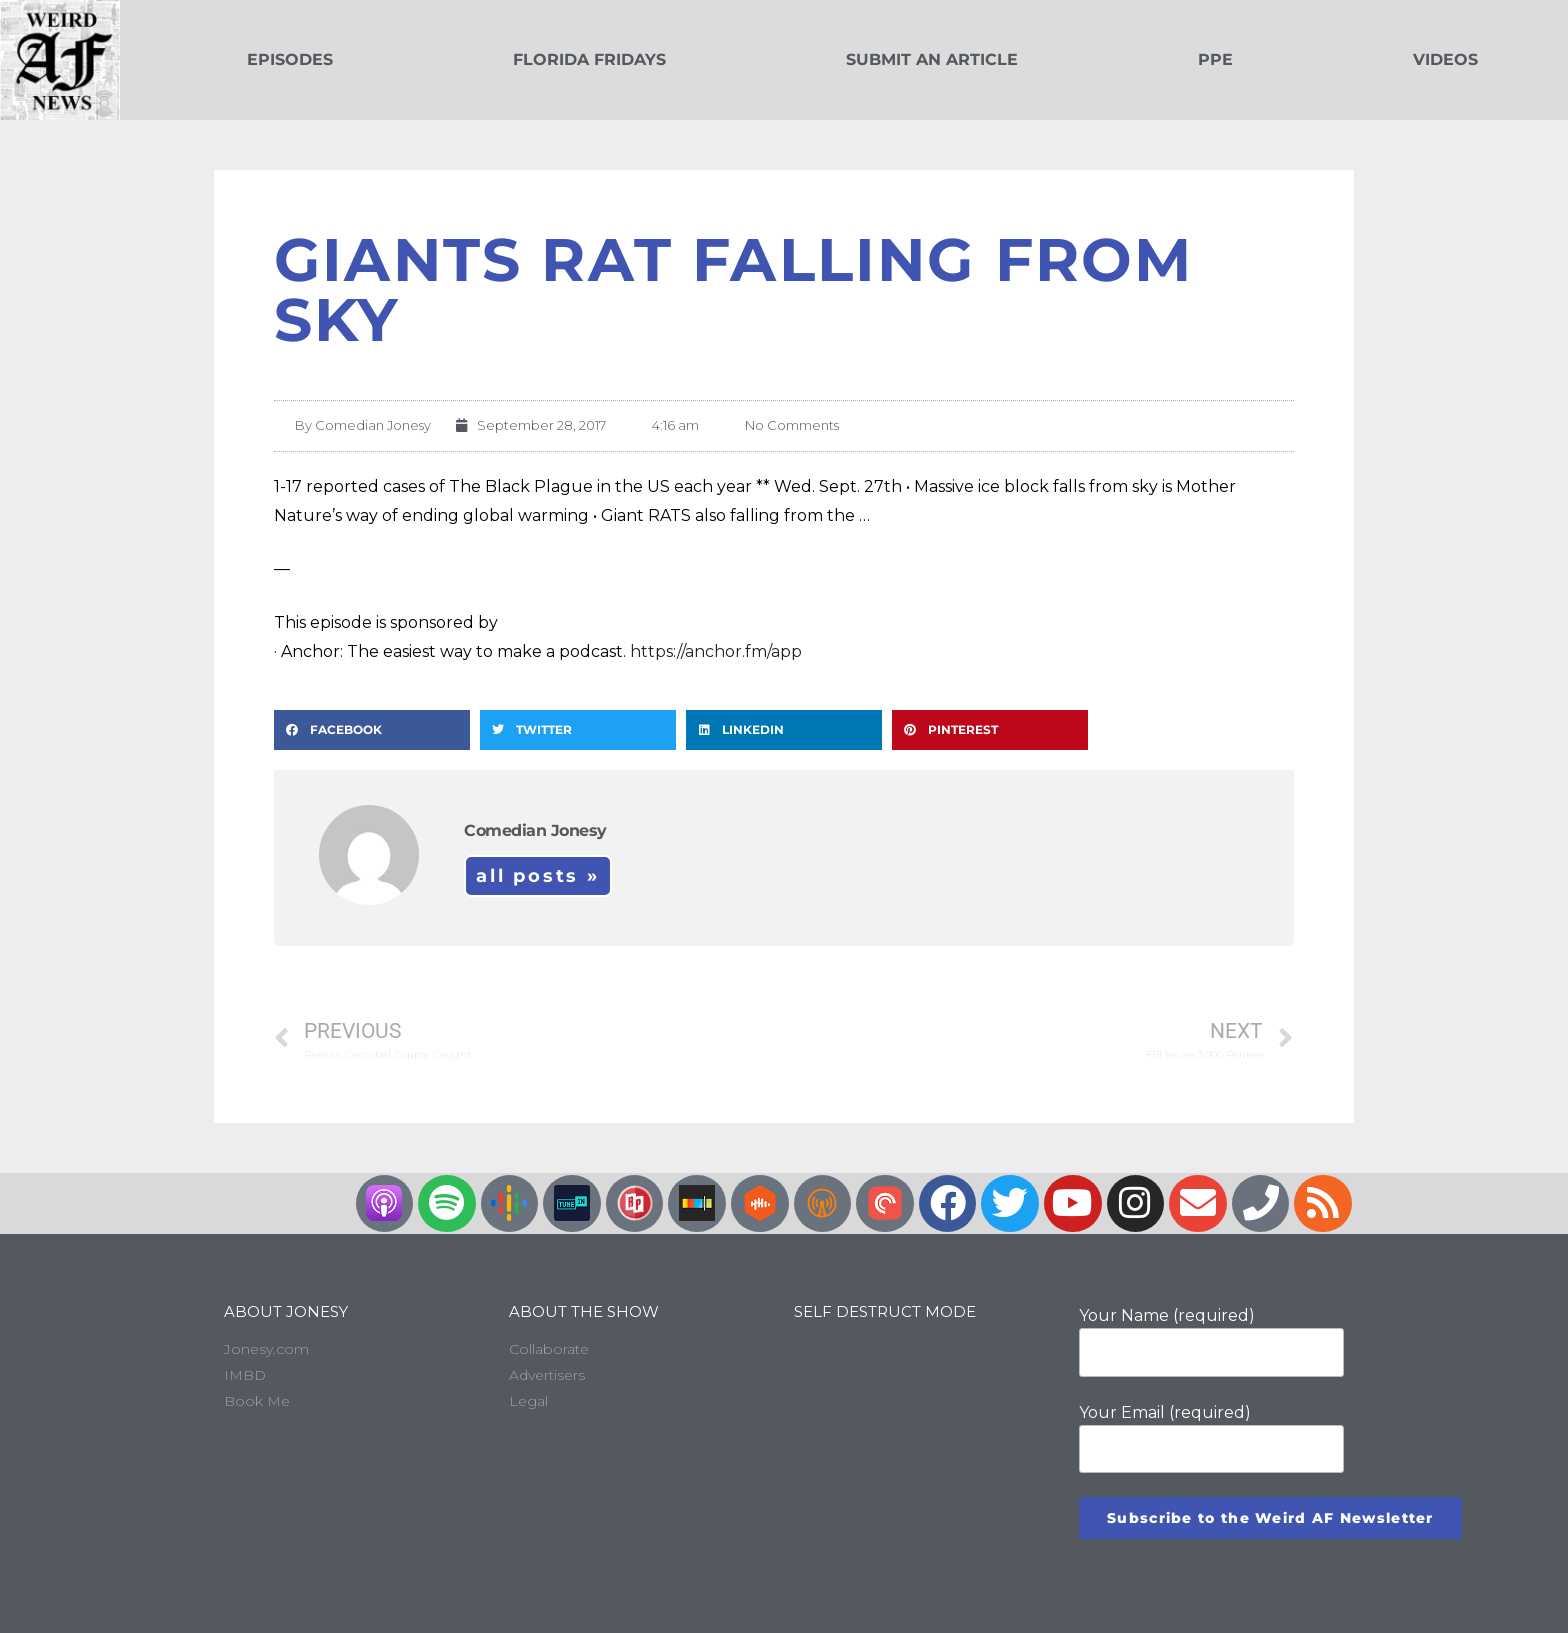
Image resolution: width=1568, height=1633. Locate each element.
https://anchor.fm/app (716, 651)
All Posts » (538, 876)
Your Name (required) (1211, 1341)
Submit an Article (932, 59)
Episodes (290, 59)
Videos (1445, 59)
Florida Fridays (589, 59)
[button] (372, 730)
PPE (1215, 59)
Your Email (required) (1211, 1438)
